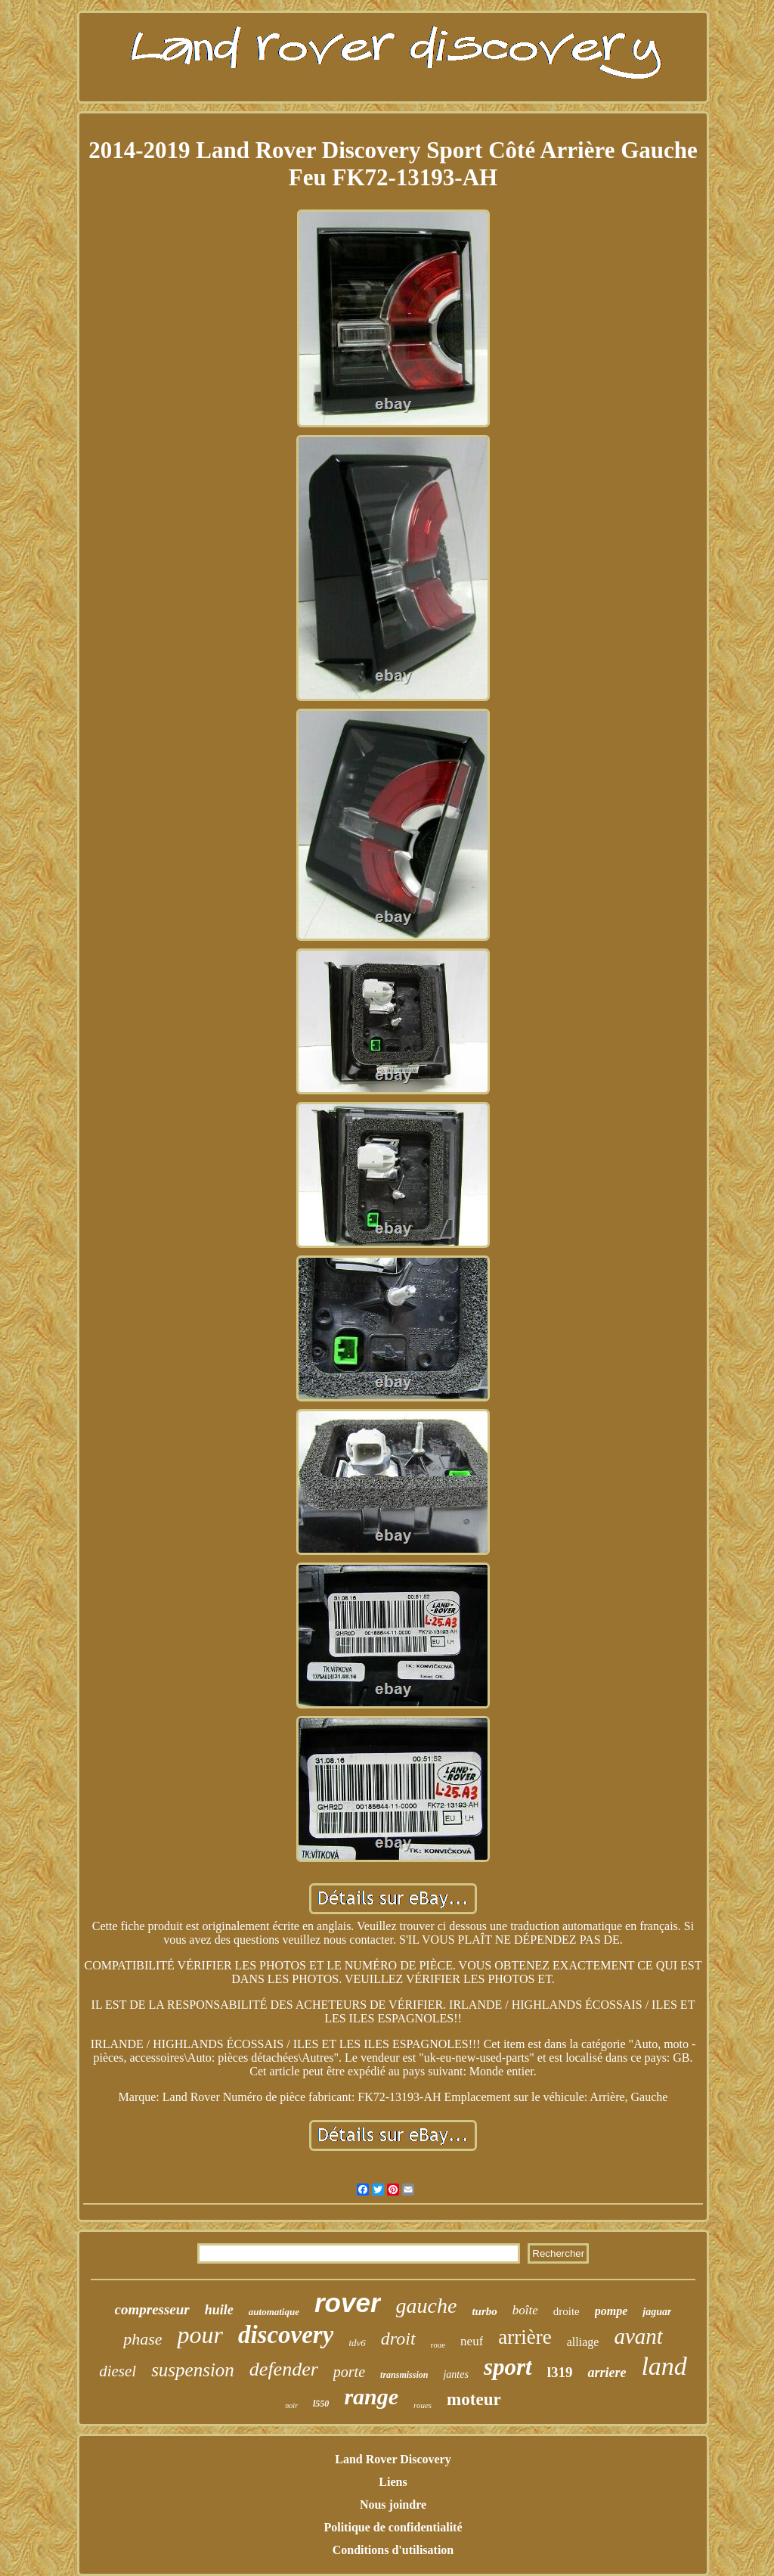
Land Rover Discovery (392, 2459)
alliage (583, 2341)
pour (199, 2334)
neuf (471, 2341)
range (371, 2396)
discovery (285, 2334)
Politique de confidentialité (393, 2527)
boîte (525, 2310)
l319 (560, 2372)
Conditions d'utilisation (393, 2549)
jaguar (656, 2311)
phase (142, 2338)
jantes (455, 2374)
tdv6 (356, 2342)
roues (422, 2405)
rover (347, 2302)
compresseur (152, 2309)
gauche (426, 2305)
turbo (484, 2311)
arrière (524, 2337)
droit (398, 2338)
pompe (611, 2310)
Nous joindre (393, 2504)
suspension (192, 2370)
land (663, 2366)
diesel (117, 2371)
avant (638, 2336)
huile (219, 2309)
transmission (404, 2375)
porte (349, 2371)
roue (438, 2344)
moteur (474, 2399)
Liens (393, 2481)
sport (508, 2367)
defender (283, 2369)
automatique (274, 2311)
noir (291, 2405)
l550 (321, 2403)
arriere (606, 2372)
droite (566, 2311)
